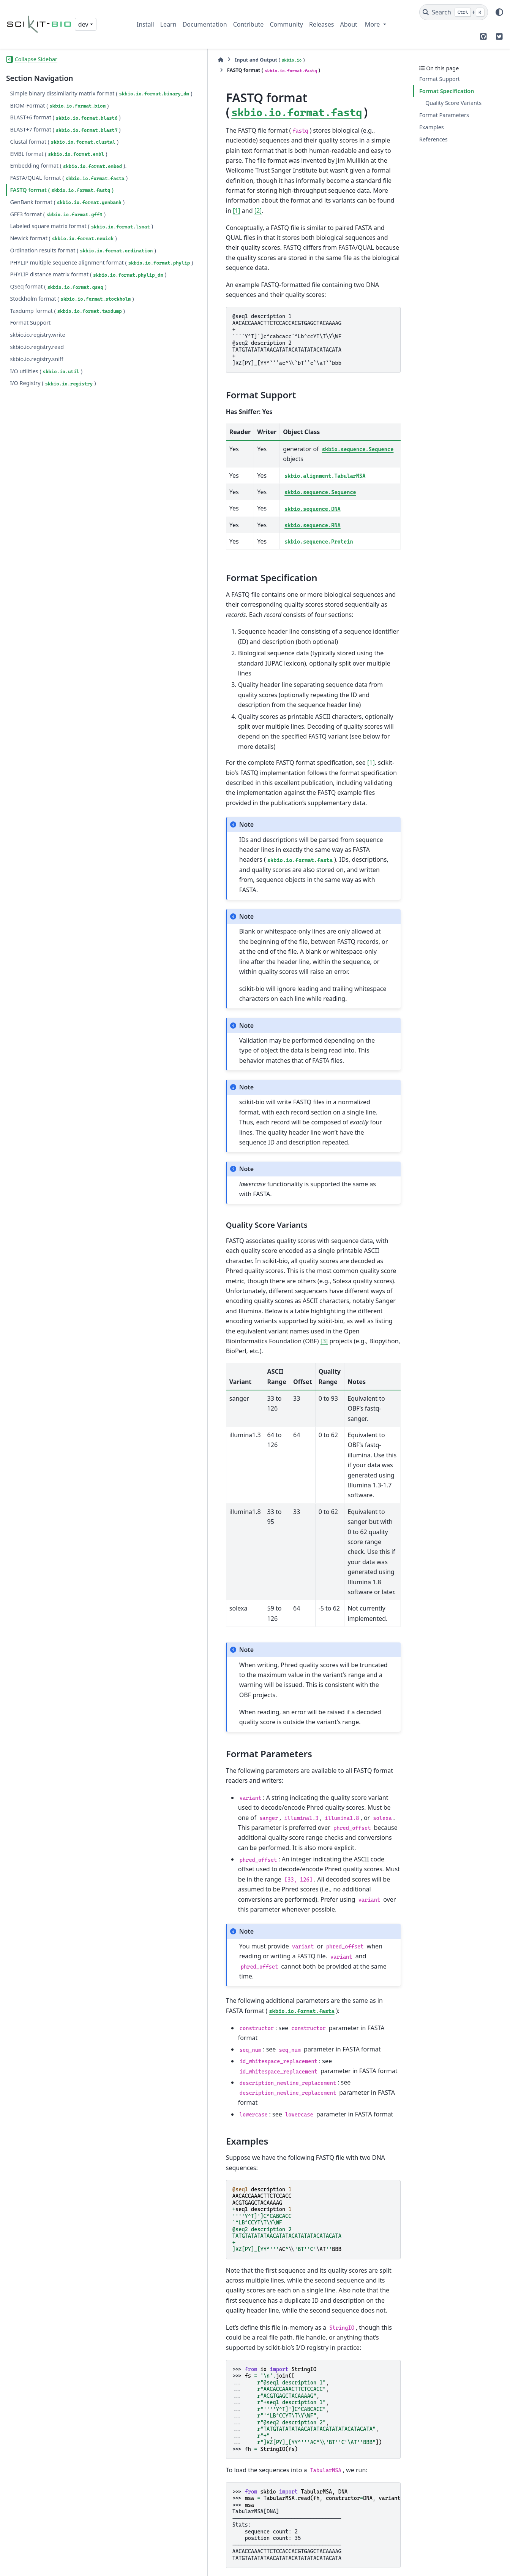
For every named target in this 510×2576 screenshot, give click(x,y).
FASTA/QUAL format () (42, 200)
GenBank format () (45, 233)
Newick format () (63, 283)
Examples (431, 127)
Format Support (30, 413)
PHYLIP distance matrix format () (49, 342)
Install (145, 24)
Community (286, 24)
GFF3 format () (58, 250)
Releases (321, 24)
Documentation (205, 24)
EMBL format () (58, 162)
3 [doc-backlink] (149, 2508)
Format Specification (446, 91)
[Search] (453, 12)
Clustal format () (64, 151)
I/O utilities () (46, 461)
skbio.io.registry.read (37, 437)
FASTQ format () (62, 217)
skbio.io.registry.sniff (36, 449)
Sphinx (282, 2565)
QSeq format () (58, 359)
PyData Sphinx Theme (452, 2565)
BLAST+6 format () (65, 126)
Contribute (248, 24)
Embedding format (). (43, 179)
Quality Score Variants (453, 102)
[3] (368, 1085)
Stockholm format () (48, 375)
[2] (262, 156)
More (373, 24)
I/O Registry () (53, 473)
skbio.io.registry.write (37, 425)
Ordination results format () (49, 300)
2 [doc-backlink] (162, 2448)
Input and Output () (189, 59)
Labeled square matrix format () (48, 266)
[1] (241, 156)
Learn (168, 24)
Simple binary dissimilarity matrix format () (62, 98)
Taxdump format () (45, 396)
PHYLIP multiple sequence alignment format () (57, 321)
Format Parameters (444, 115)
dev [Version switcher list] (83, 24)
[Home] (140, 60)
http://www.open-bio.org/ (206, 2508)
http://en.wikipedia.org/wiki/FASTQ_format (231, 2498)
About (348, 24)
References (433, 139)
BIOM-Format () (59, 114)
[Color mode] (499, 12)
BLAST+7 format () (65, 139)
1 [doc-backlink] (156, 2448)
